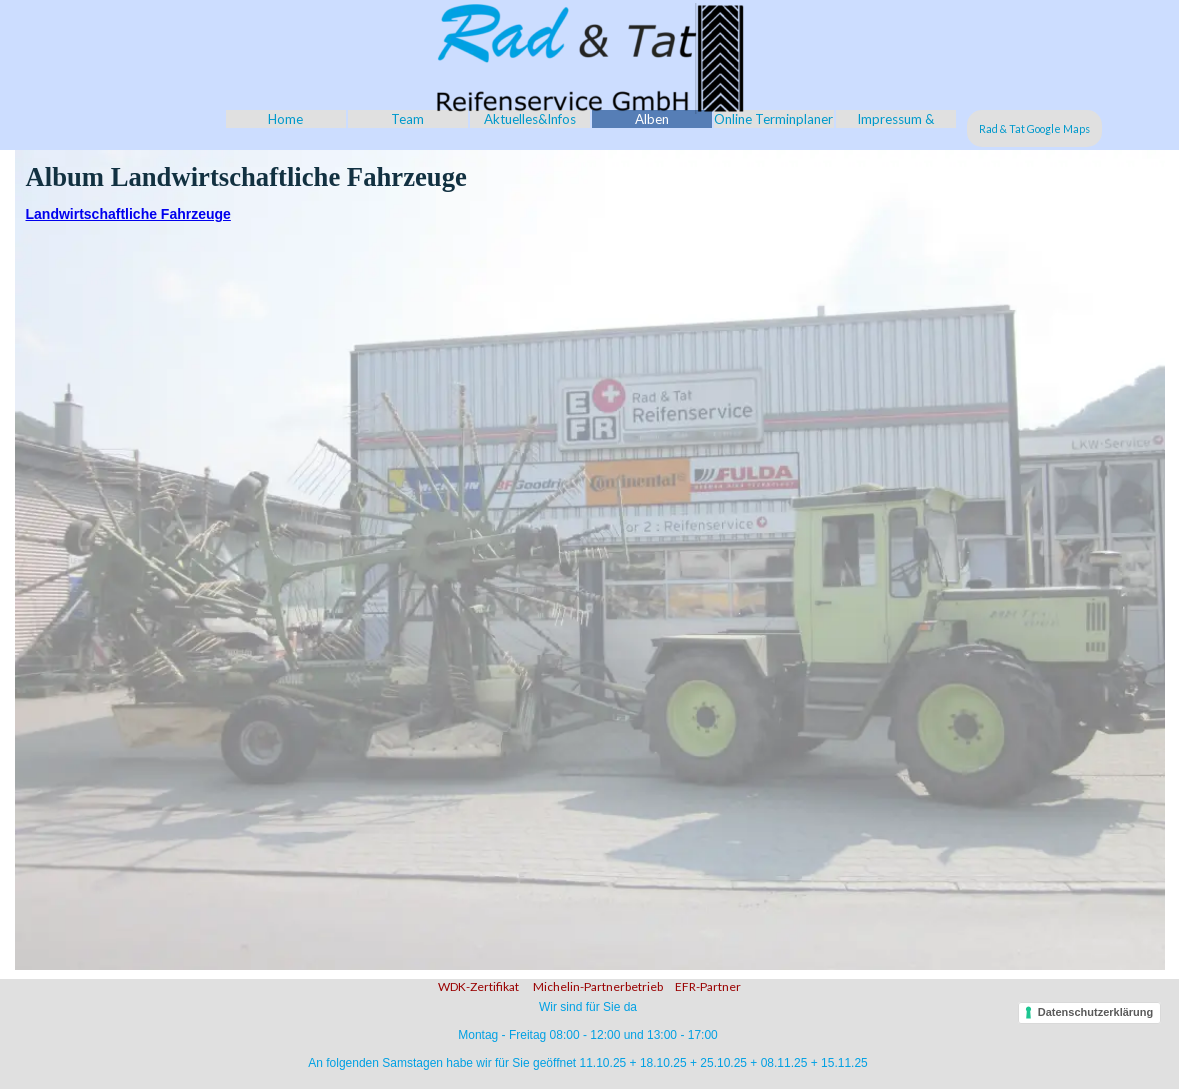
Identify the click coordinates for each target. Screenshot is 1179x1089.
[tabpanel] (590, 984)
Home (285, 119)
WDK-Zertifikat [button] (478, 986)
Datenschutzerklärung (1096, 1012)
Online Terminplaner (773, 119)
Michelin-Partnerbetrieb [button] (597, 986)
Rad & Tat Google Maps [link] (1034, 128)
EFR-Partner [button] (708, 986)
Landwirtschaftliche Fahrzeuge (128, 214)
